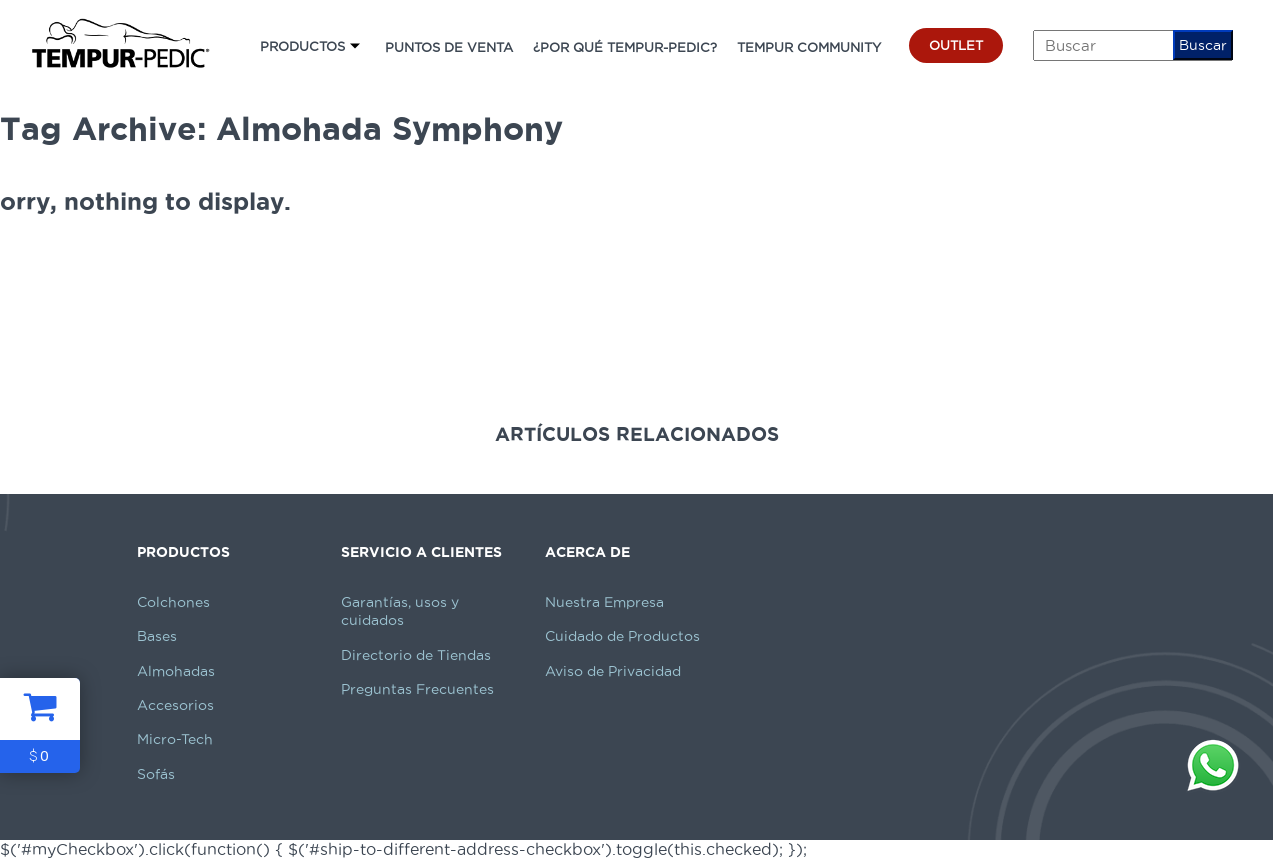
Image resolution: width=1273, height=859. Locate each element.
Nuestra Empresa (604, 602)
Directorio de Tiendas (416, 655)
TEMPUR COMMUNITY (809, 47)
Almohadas (176, 671)
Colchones (173, 602)
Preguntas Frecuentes (417, 689)
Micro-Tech (175, 739)
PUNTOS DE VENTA (449, 47)
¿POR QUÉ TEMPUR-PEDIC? (625, 47)
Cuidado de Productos (622, 636)
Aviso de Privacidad (613, 671)
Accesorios (175, 705)
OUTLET (956, 45)
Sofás (156, 774)
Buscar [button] (1203, 45)
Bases (157, 636)
